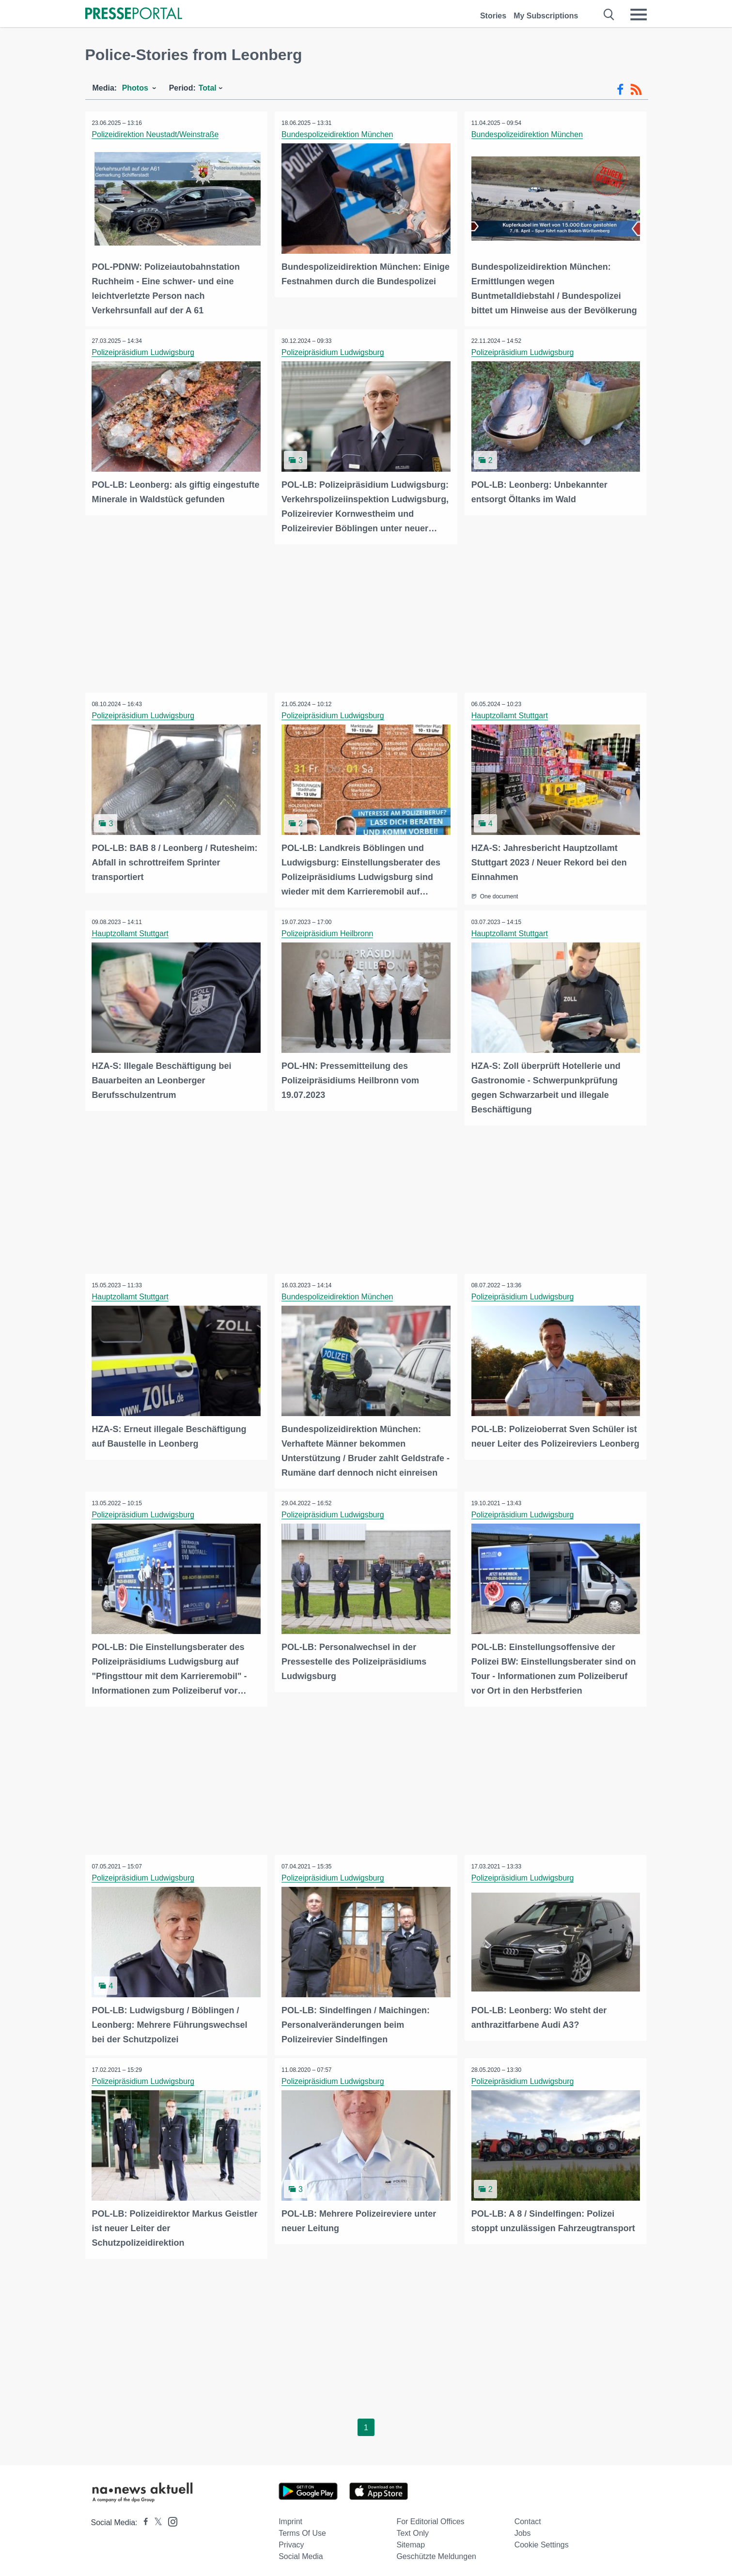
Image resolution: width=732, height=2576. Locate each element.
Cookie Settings (541, 2541)
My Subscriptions (546, 16)
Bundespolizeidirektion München (337, 134)
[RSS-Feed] (636, 89)
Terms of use (302, 2529)
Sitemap (410, 2541)
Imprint (290, 2518)
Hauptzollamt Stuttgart (510, 714)
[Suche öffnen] (609, 14)
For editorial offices (430, 2518)
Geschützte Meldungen (436, 2552)
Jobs (522, 2529)
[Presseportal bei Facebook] (143, 2518)
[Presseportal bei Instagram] (169, 2517)
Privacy (291, 2541)
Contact (527, 2518)
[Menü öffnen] (638, 14)
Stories (493, 16)
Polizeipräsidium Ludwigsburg (144, 352)
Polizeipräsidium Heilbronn (328, 932)
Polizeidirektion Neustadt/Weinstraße (156, 134)
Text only (412, 2529)
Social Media (301, 2552)
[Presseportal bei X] (155, 2518)
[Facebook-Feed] (620, 89)
